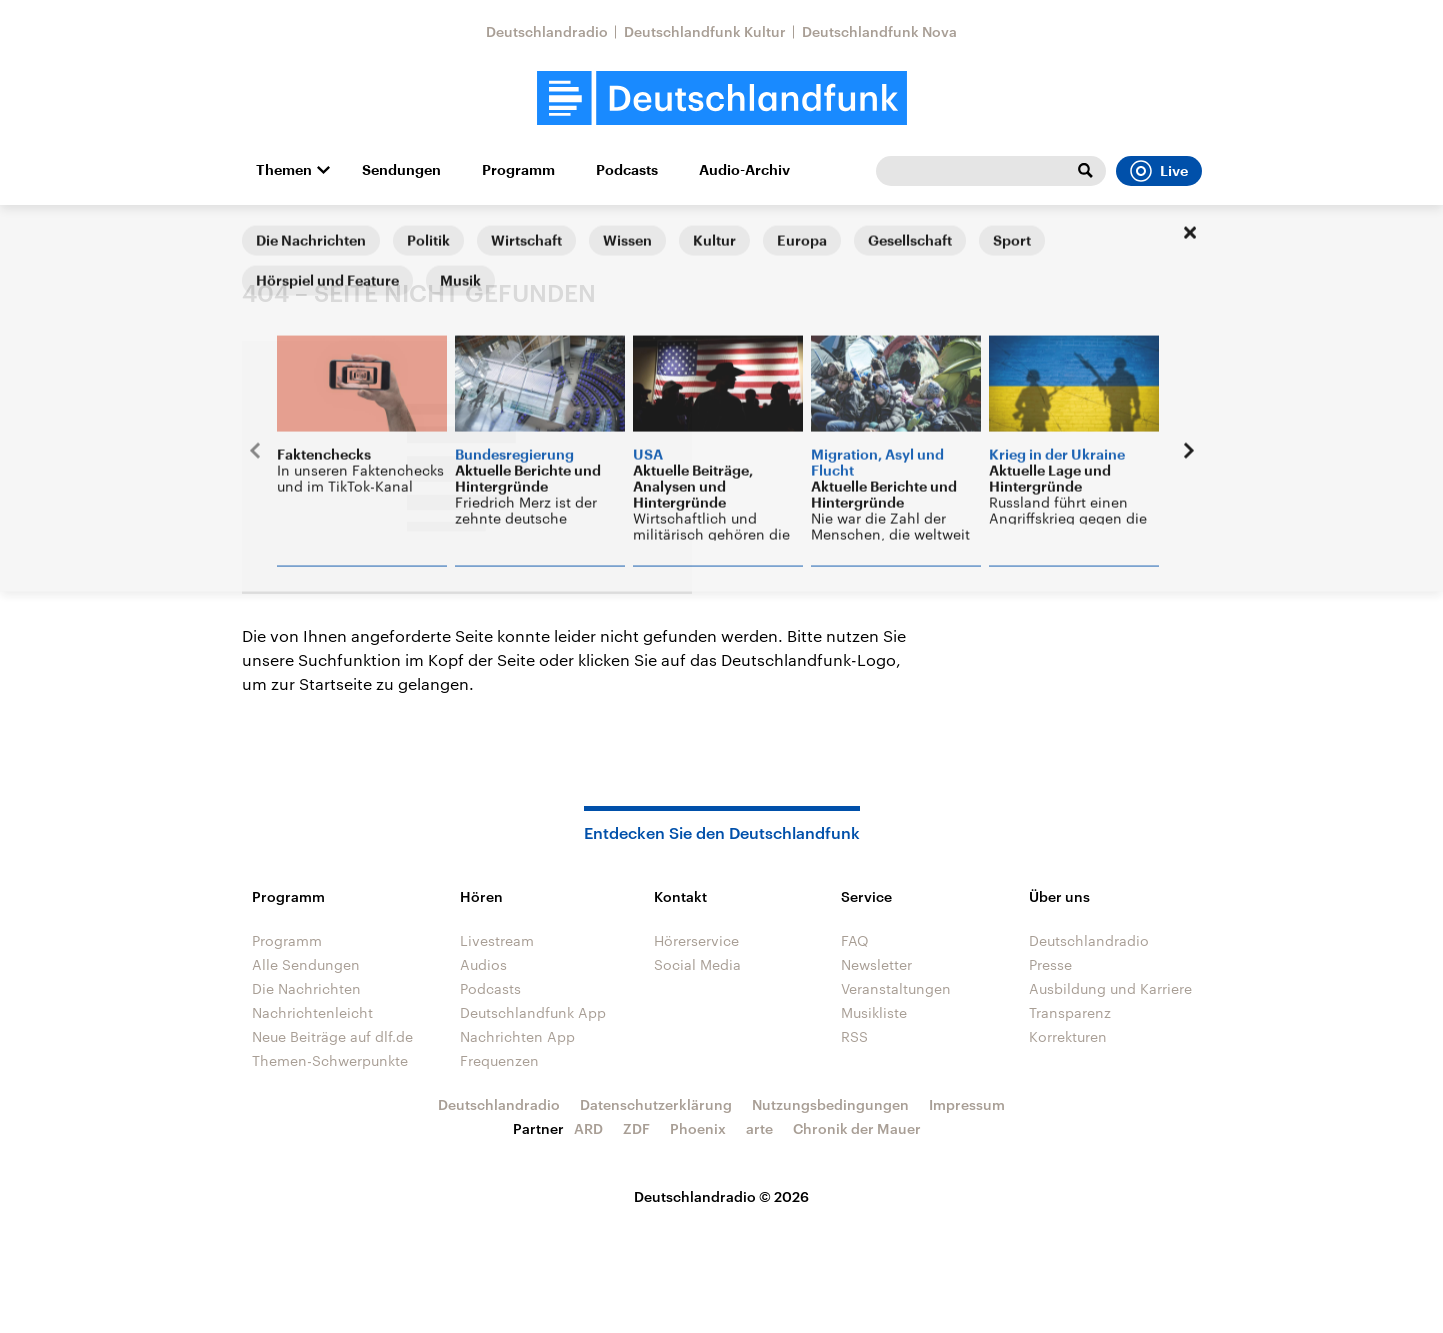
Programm (518, 170)
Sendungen (401, 170)
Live (1159, 171)
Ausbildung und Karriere (1110, 988)
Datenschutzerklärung (656, 1104)
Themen (284, 170)
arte (759, 1128)
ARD (588, 1128)
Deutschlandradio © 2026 (721, 1196)
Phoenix (698, 1128)
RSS (854, 1036)
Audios (483, 964)
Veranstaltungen (896, 988)
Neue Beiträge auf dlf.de (332, 1036)
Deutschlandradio (547, 31)
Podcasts (627, 170)
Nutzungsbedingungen (830, 1104)
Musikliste (874, 1012)
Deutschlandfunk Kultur (705, 31)
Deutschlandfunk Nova (879, 31)
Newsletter (876, 964)
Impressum (967, 1104)
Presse (1050, 964)
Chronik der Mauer (857, 1128)
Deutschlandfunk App (533, 1012)
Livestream (497, 940)
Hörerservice (696, 940)
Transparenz (1070, 1012)
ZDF (636, 1128)
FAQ (855, 940)
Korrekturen (1068, 1036)
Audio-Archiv (744, 170)
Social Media (697, 964)
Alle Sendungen (306, 964)
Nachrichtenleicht (312, 1012)
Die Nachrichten (306, 988)
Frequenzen (499, 1060)
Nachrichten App (517, 1036)
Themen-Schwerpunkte (330, 1060)
